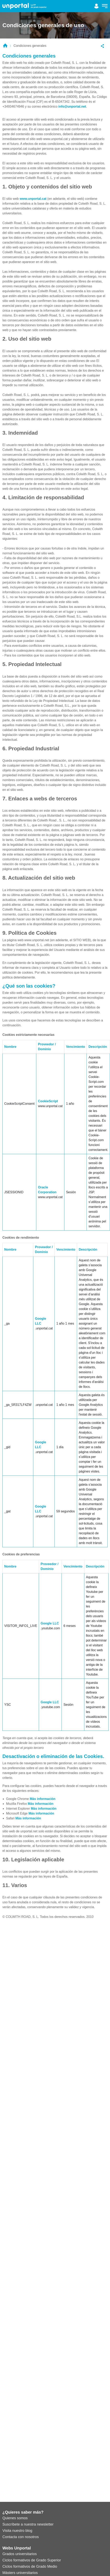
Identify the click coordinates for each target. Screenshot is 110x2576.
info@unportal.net (72, 106)
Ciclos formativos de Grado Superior (31, 2560)
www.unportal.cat (33, 198)
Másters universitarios (20, 2573)
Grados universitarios (19, 2554)
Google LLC (50, 1623)
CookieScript (48, 1101)
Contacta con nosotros (20, 2537)
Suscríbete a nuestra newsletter (27, 2524)
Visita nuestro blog (17, 2531)
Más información (42, 1799)
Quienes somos (15, 2518)
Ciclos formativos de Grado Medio (29, 2566)
